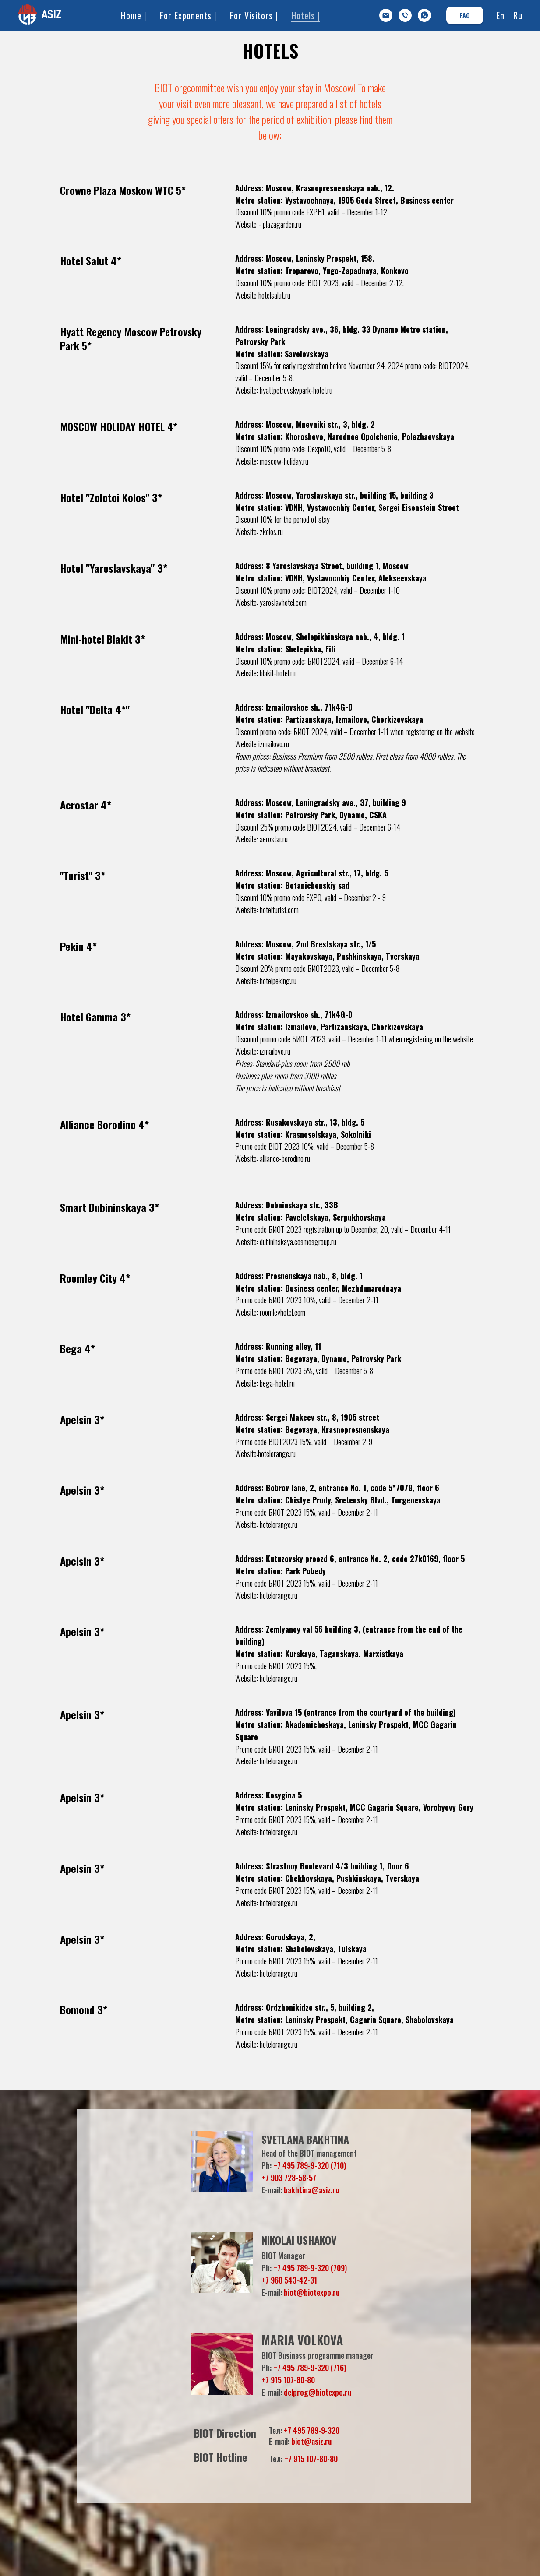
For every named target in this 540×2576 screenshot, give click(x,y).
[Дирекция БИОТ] (405, 15)
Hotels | (305, 15)
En (500, 15)
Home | (134, 15)
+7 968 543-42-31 (289, 2280)
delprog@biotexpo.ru (317, 2392)
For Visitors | (254, 15)
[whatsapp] (424, 15)
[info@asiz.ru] (385, 15)
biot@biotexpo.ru (311, 2292)
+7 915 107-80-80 (288, 2380)
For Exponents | (188, 15)
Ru (517, 15)
